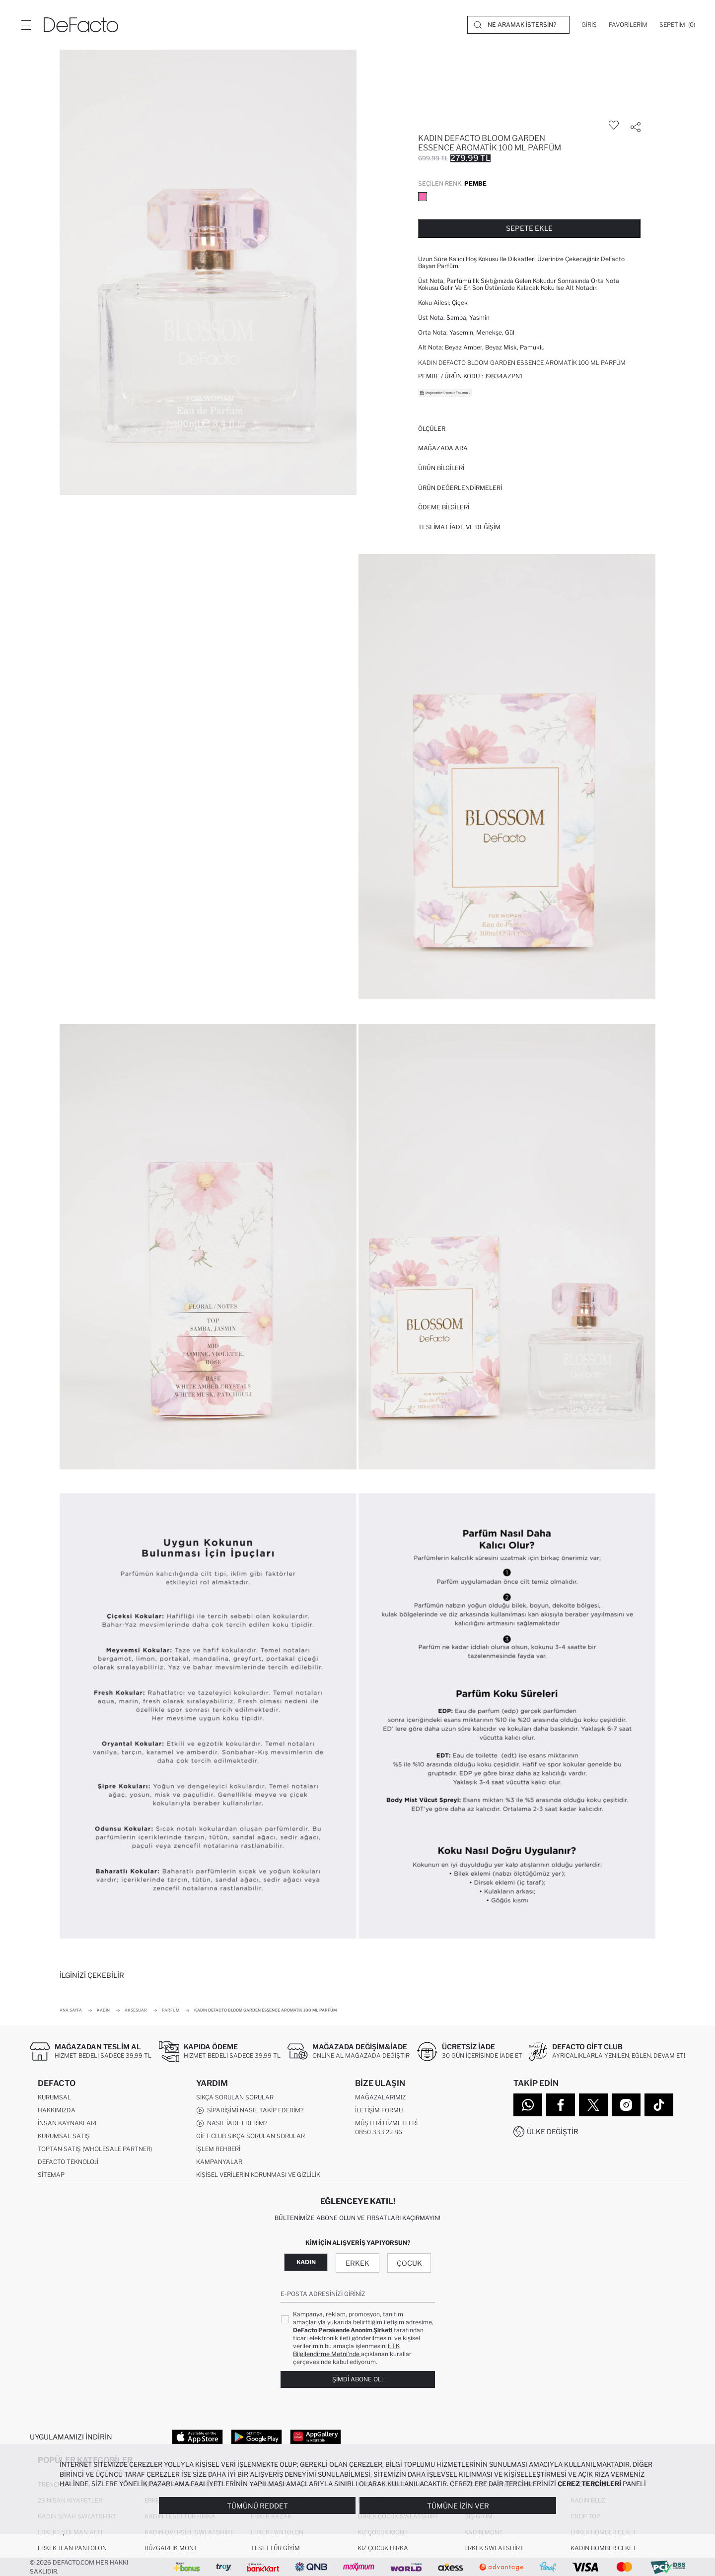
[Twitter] (593, 2104)
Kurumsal (54, 2097)
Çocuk (409, 2263)
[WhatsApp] (527, 2104)
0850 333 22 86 (378, 2132)
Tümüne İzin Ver (458, 2506)
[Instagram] (626, 2104)
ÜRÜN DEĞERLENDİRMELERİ (460, 487)
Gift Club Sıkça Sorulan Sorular (250, 2136)
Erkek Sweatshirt (494, 2548)
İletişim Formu (379, 2110)
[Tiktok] (658, 2104)
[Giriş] (589, 24)
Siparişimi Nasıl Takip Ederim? (249, 2111)
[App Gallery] (315, 2437)
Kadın (306, 2262)
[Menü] (26, 25)
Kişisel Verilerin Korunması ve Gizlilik (258, 2175)
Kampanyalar (219, 2162)
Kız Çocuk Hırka (383, 2548)
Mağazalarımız (380, 2097)
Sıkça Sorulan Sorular (235, 2097)
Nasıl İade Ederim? (231, 2124)
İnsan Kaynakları (67, 2123)
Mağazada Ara (443, 448)
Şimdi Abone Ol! (357, 2379)
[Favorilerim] (628, 24)
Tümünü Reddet (257, 2506)
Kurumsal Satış (64, 2136)
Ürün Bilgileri (441, 468)
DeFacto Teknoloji (68, 2162)
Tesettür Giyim (275, 2548)
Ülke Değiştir (552, 2131)
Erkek (357, 2263)
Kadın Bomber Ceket (604, 2548)
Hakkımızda (56, 2110)
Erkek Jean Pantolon (72, 2548)
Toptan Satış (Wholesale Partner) (95, 2149)
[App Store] (197, 2437)
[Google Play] (256, 2437)
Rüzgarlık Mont (171, 2548)
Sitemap (51, 2175)
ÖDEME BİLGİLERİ (443, 507)
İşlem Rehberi (218, 2149)
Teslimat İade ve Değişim (459, 527)
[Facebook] (560, 2104)
